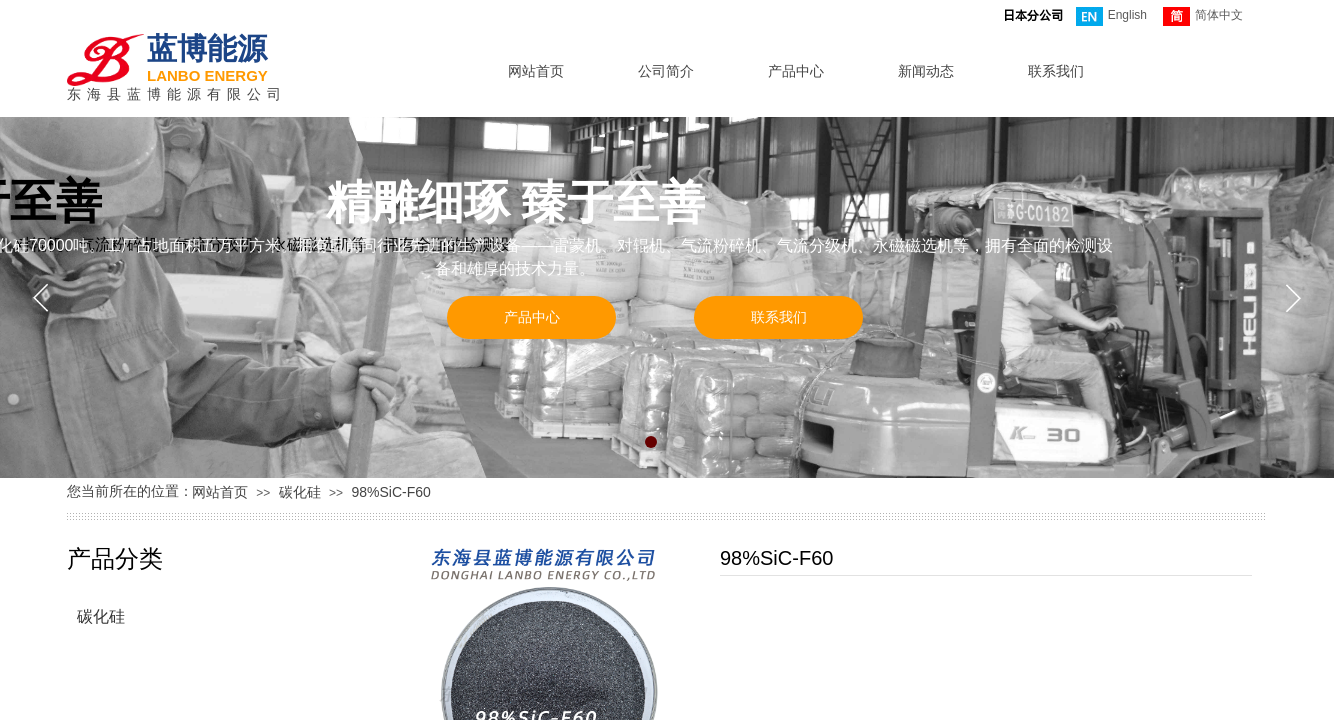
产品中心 (796, 71)
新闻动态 (926, 71)
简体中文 (1203, 16)
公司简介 (666, 71)
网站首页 (536, 71)
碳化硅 (300, 492)
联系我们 (1056, 71)
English (1111, 16)
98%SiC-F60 (390, 492)
